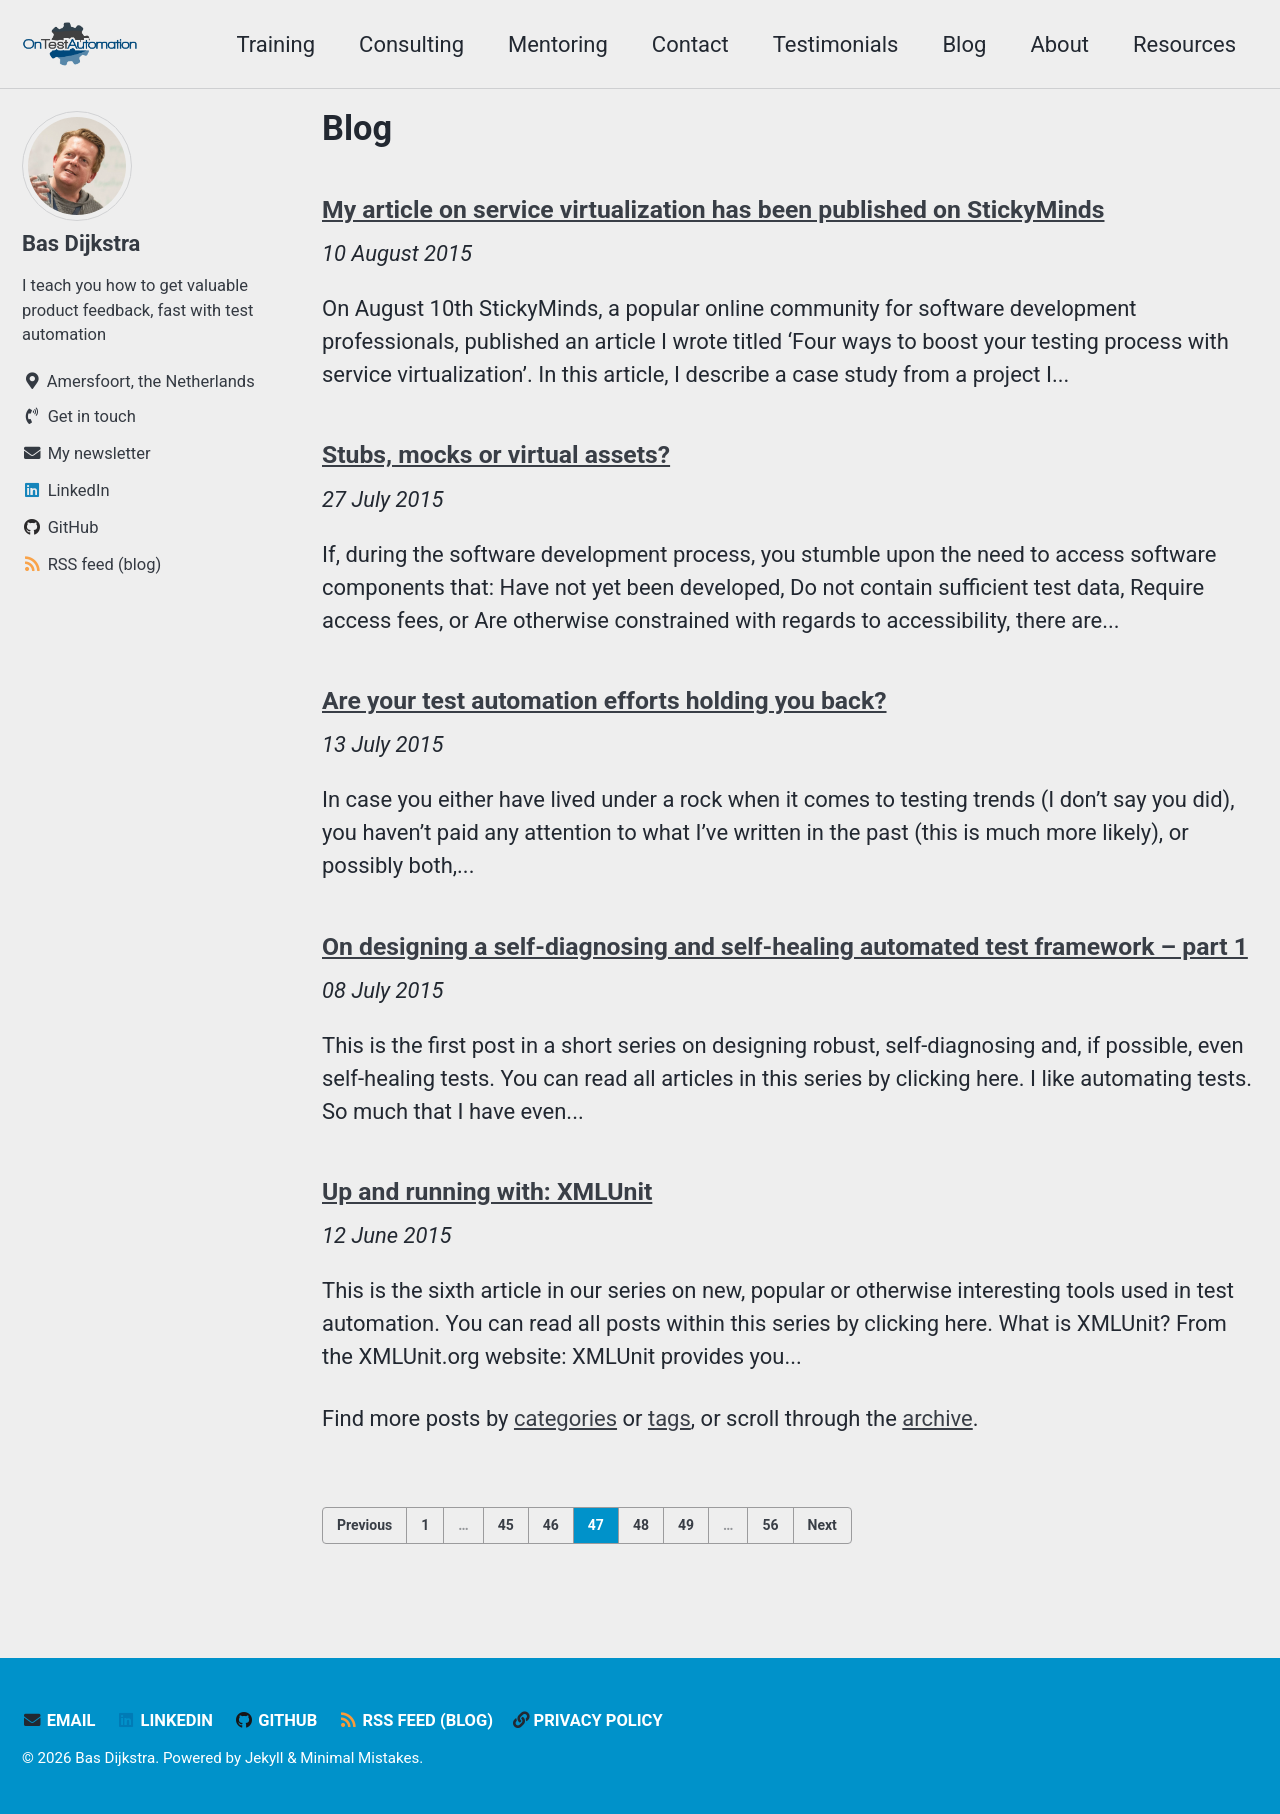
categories (565, 1418)
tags (669, 1418)
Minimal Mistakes (359, 1758)
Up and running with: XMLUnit (487, 1191)
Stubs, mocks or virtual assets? (496, 454)
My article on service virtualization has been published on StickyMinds (713, 209)
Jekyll (264, 1758)
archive (938, 1418)
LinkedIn (164, 1720)
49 (686, 1525)
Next (822, 1525)
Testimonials (836, 44)
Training (275, 44)
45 (506, 1525)
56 (770, 1525)
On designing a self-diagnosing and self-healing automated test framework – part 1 (785, 946)
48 (641, 1525)
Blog (964, 44)
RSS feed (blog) (415, 1720)
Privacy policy (589, 1720)
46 (551, 1525)
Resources (1184, 44)
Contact (690, 44)
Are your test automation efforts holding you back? (604, 700)
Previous (364, 1525)
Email (58, 1720)
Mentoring (558, 44)
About (1059, 44)
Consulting (411, 44)
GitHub (275, 1720)
